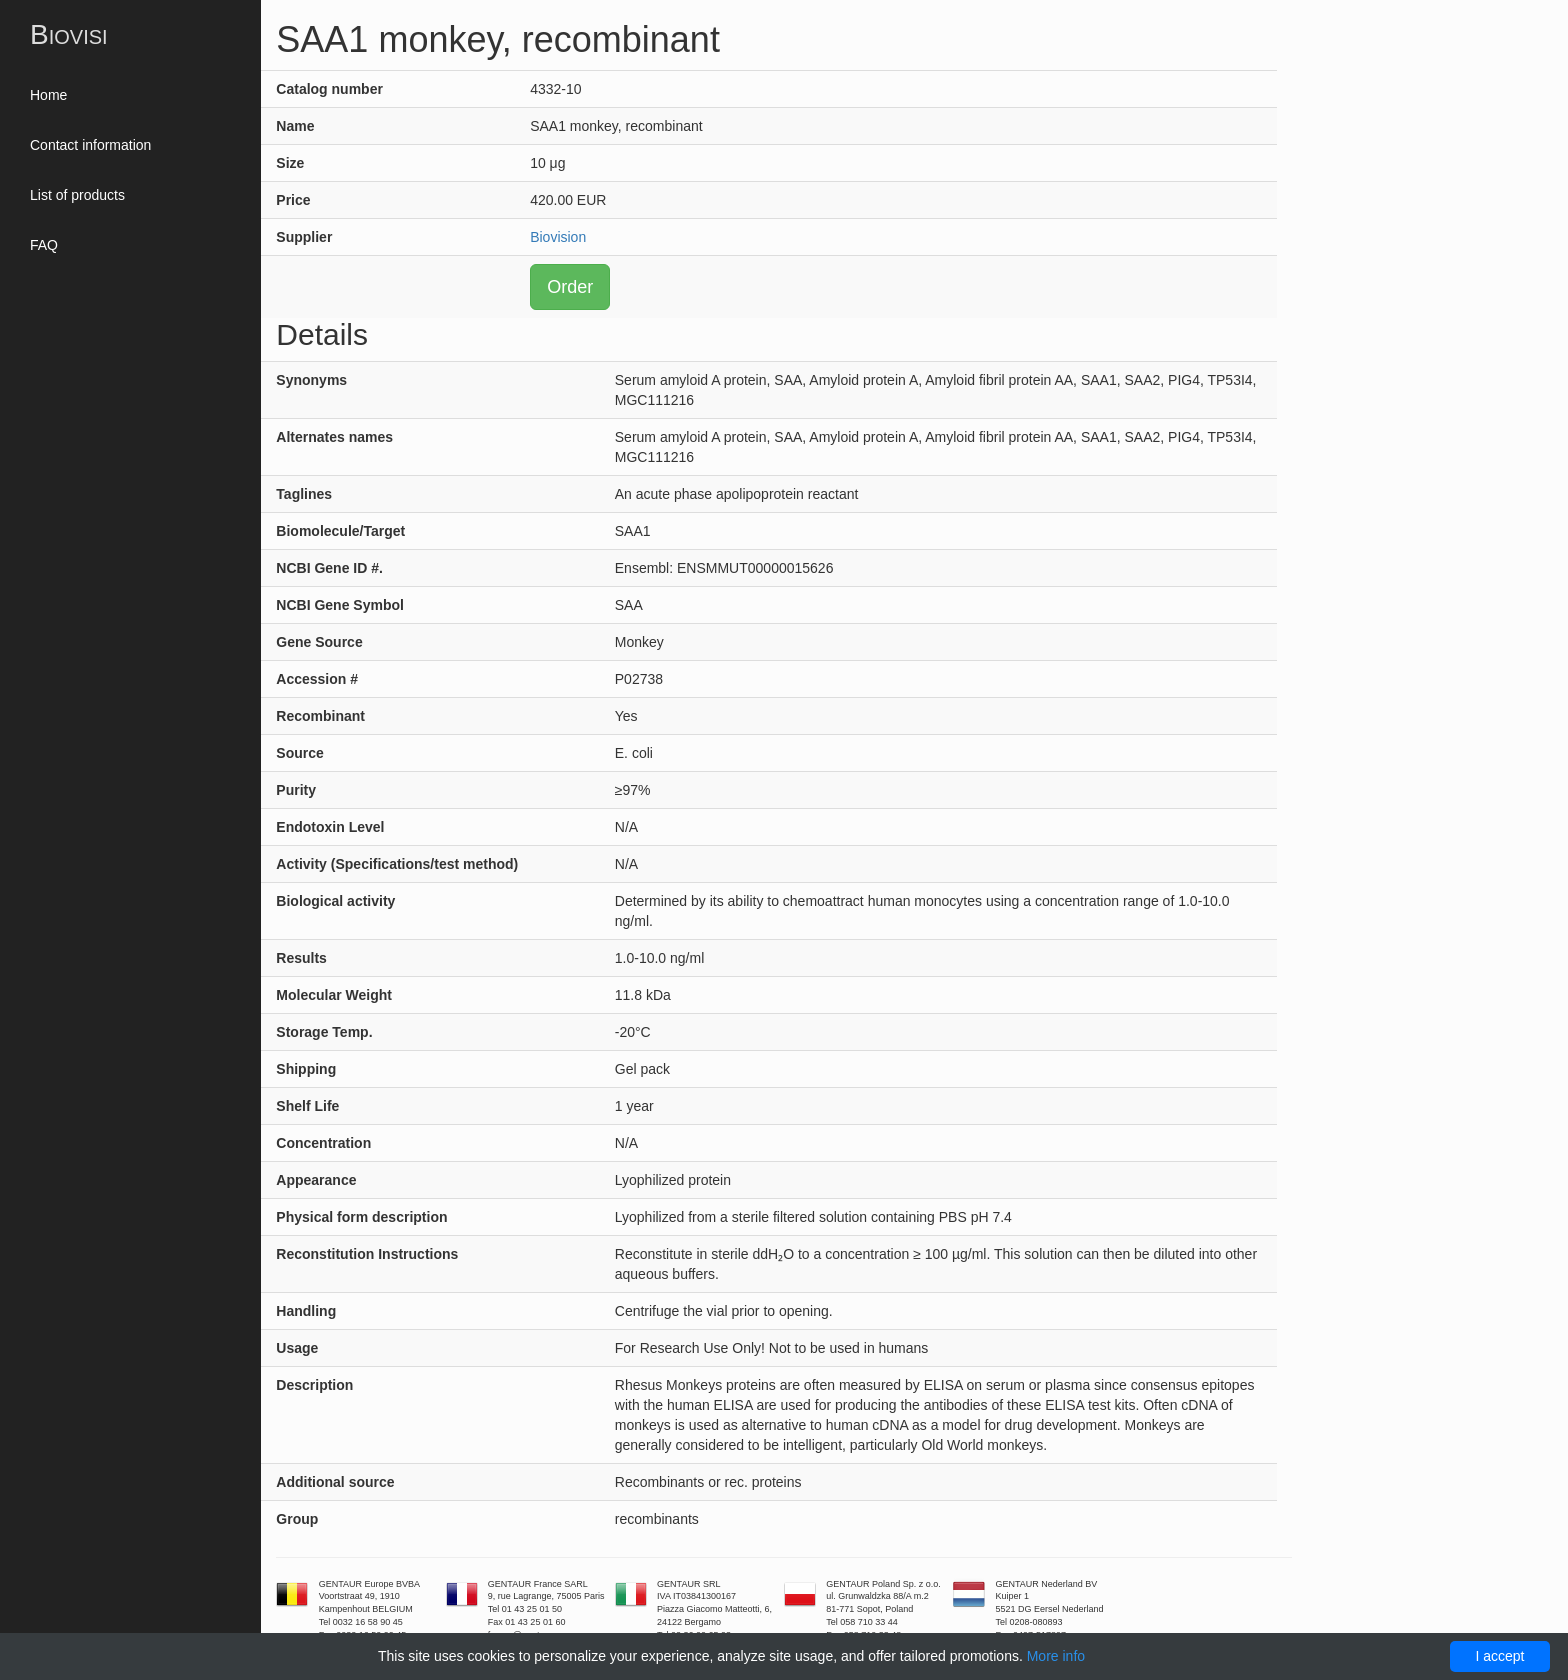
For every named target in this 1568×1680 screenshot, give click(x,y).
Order (570, 287)
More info (1056, 1656)
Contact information (90, 145)
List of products (77, 195)
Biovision (558, 237)
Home (48, 95)
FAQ (44, 245)
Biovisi (69, 34)
